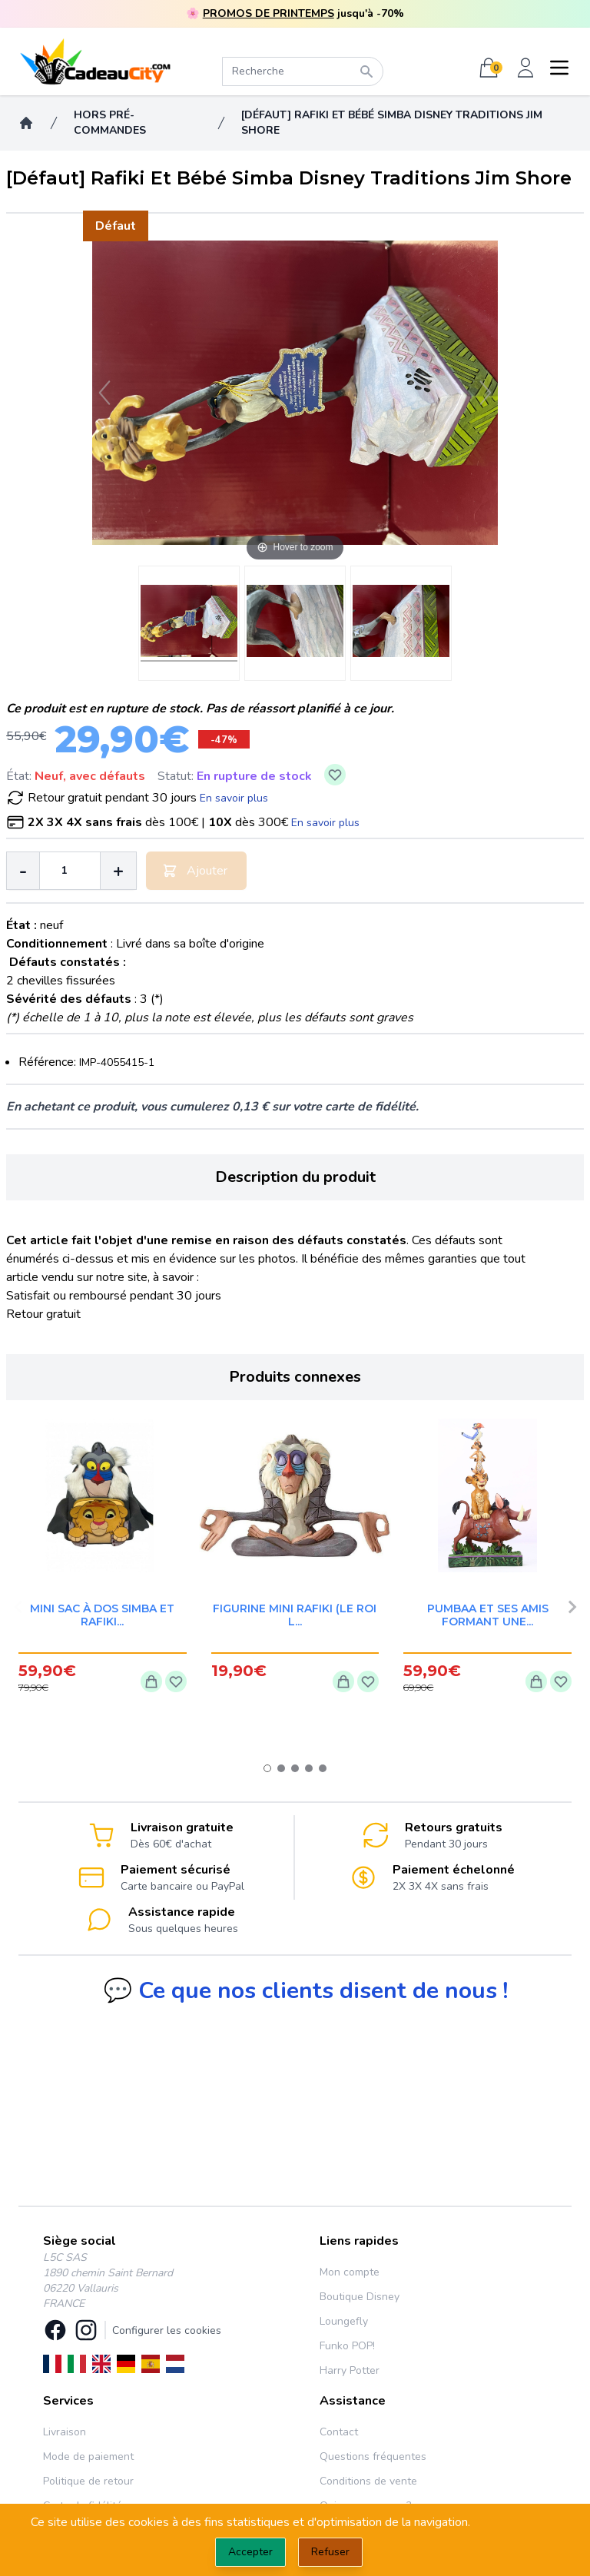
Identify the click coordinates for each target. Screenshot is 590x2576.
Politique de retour (88, 2481)
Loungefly (344, 2321)
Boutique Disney (359, 2296)
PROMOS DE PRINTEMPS (268, 13)
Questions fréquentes (373, 2456)
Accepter (250, 2551)
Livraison (64, 2432)
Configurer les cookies (166, 2330)
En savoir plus (234, 798)
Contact (339, 2432)
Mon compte (350, 2272)
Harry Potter (350, 2370)
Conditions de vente (368, 2481)
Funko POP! (347, 2346)
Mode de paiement (88, 2456)
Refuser (330, 2551)
